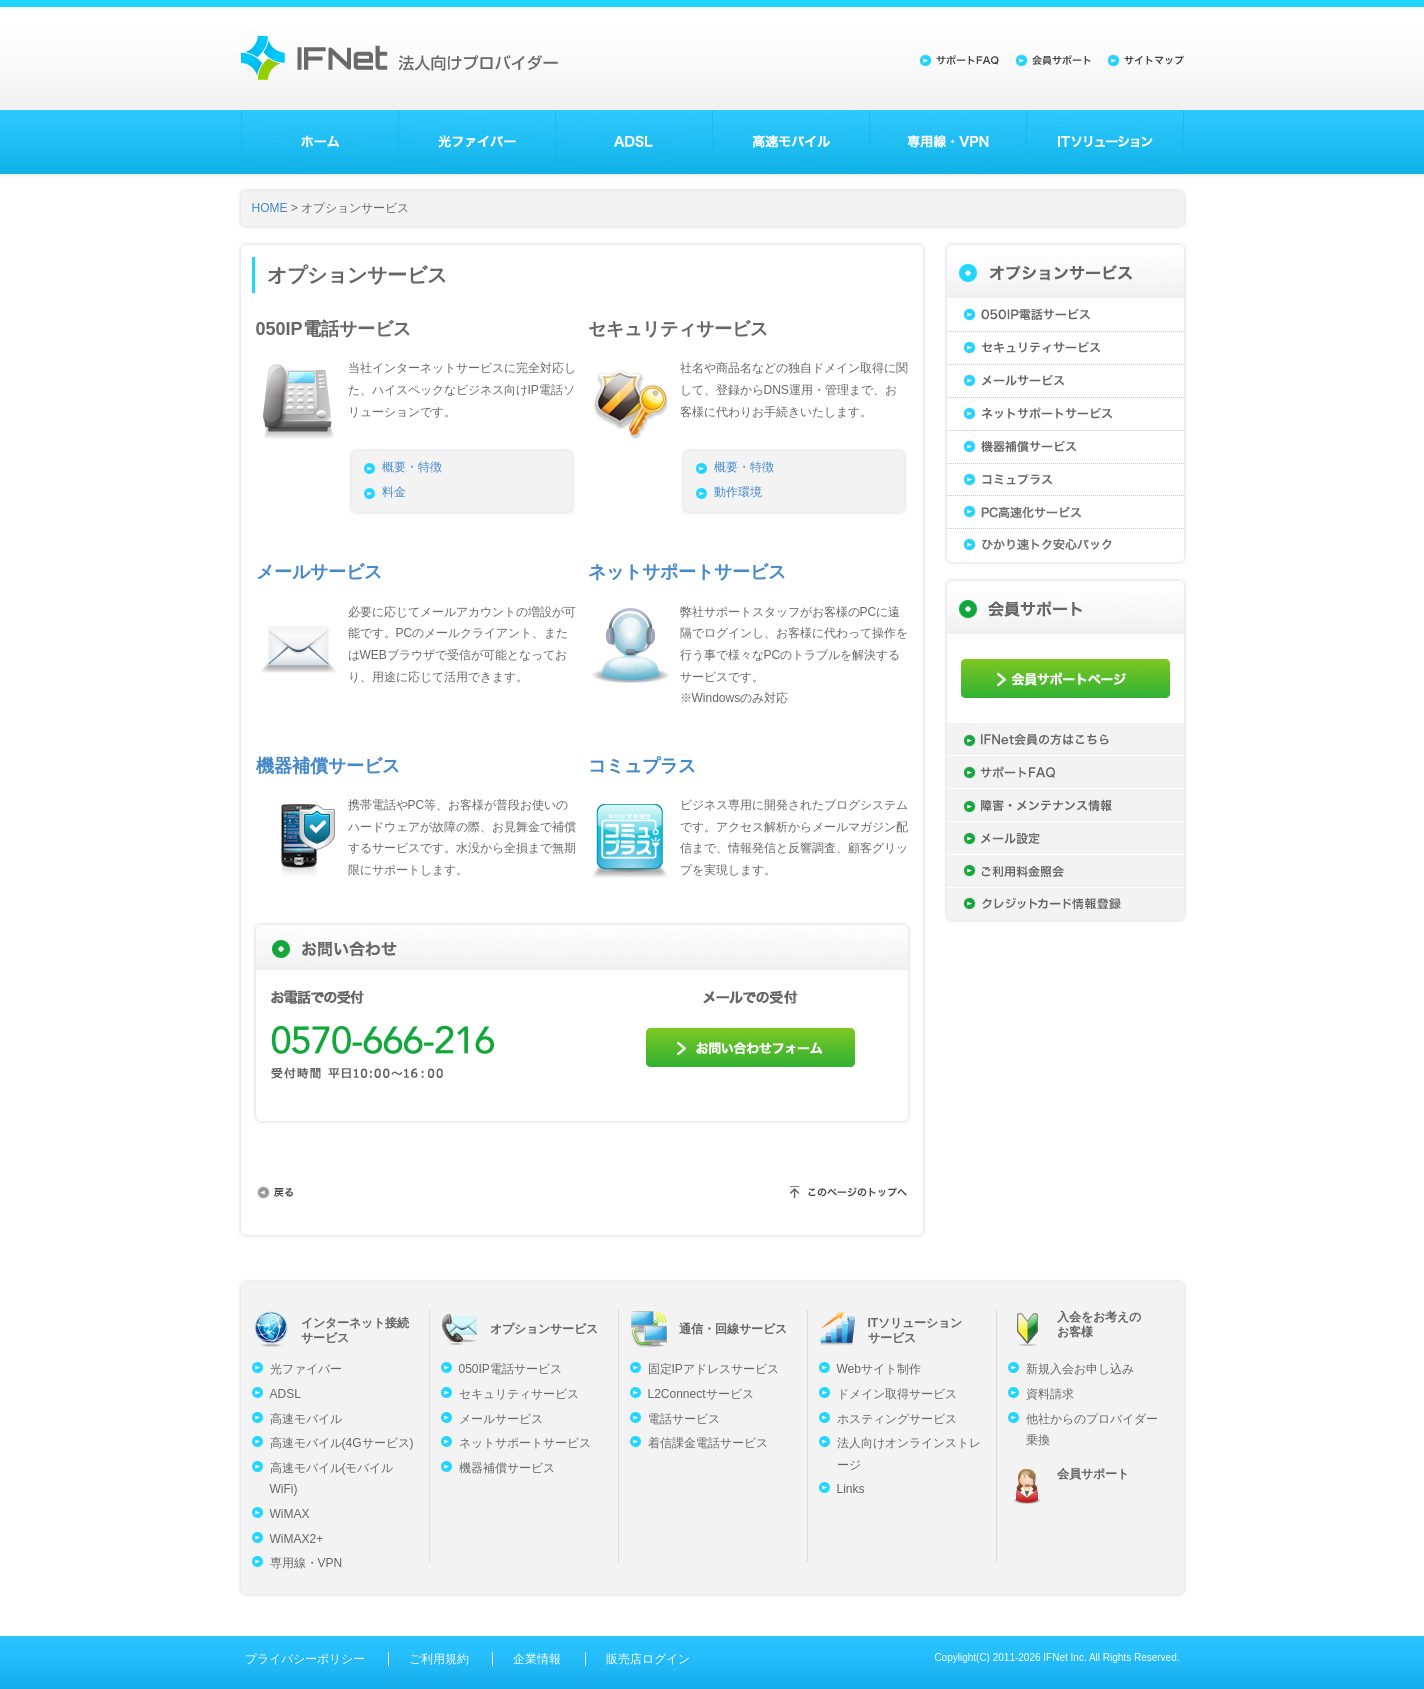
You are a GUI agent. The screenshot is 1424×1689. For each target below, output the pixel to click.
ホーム (320, 142)
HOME (270, 208)
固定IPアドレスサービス (713, 1369)
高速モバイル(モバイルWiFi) (332, 1479)
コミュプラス (642, 766)
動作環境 (738, 492)
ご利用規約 (439, 1659)
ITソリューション (1105, 142)
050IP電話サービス (1065, 314)
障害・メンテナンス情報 (1065, 805)
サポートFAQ (1065, 772)
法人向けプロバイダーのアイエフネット (399, 58)
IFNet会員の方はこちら (1065, 739)
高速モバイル (791, 142)
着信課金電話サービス (708, 1443)
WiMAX (290, 1514)
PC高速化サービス (1065, 512)
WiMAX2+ (297, 1539)
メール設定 (1065, 838)
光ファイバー (477, 142)
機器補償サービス (328, 766)
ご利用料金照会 (1065, 871)
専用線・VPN (948, 142)
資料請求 (1050, 1394)
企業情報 (537, 1659)
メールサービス (319, 572)
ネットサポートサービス (687, 572)
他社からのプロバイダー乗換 (1092, 1430)
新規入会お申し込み (1080, 1369)
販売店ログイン (648, 1659)
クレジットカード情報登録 (1065, 904)
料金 (394, 492)
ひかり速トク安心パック (1065, 545)
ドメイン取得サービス (897, 1394)
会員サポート (1093, 1474)
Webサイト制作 (879, 1369)
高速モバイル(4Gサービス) (342, 1443)
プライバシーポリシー (305, 1659)
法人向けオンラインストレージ (909, 1454)
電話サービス (684, 1419)
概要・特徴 (412, 467)
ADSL (634, 142)
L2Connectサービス (701, 1394)
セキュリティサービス (1065, 347)
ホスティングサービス (897, 1419)
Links (851, 1489)
